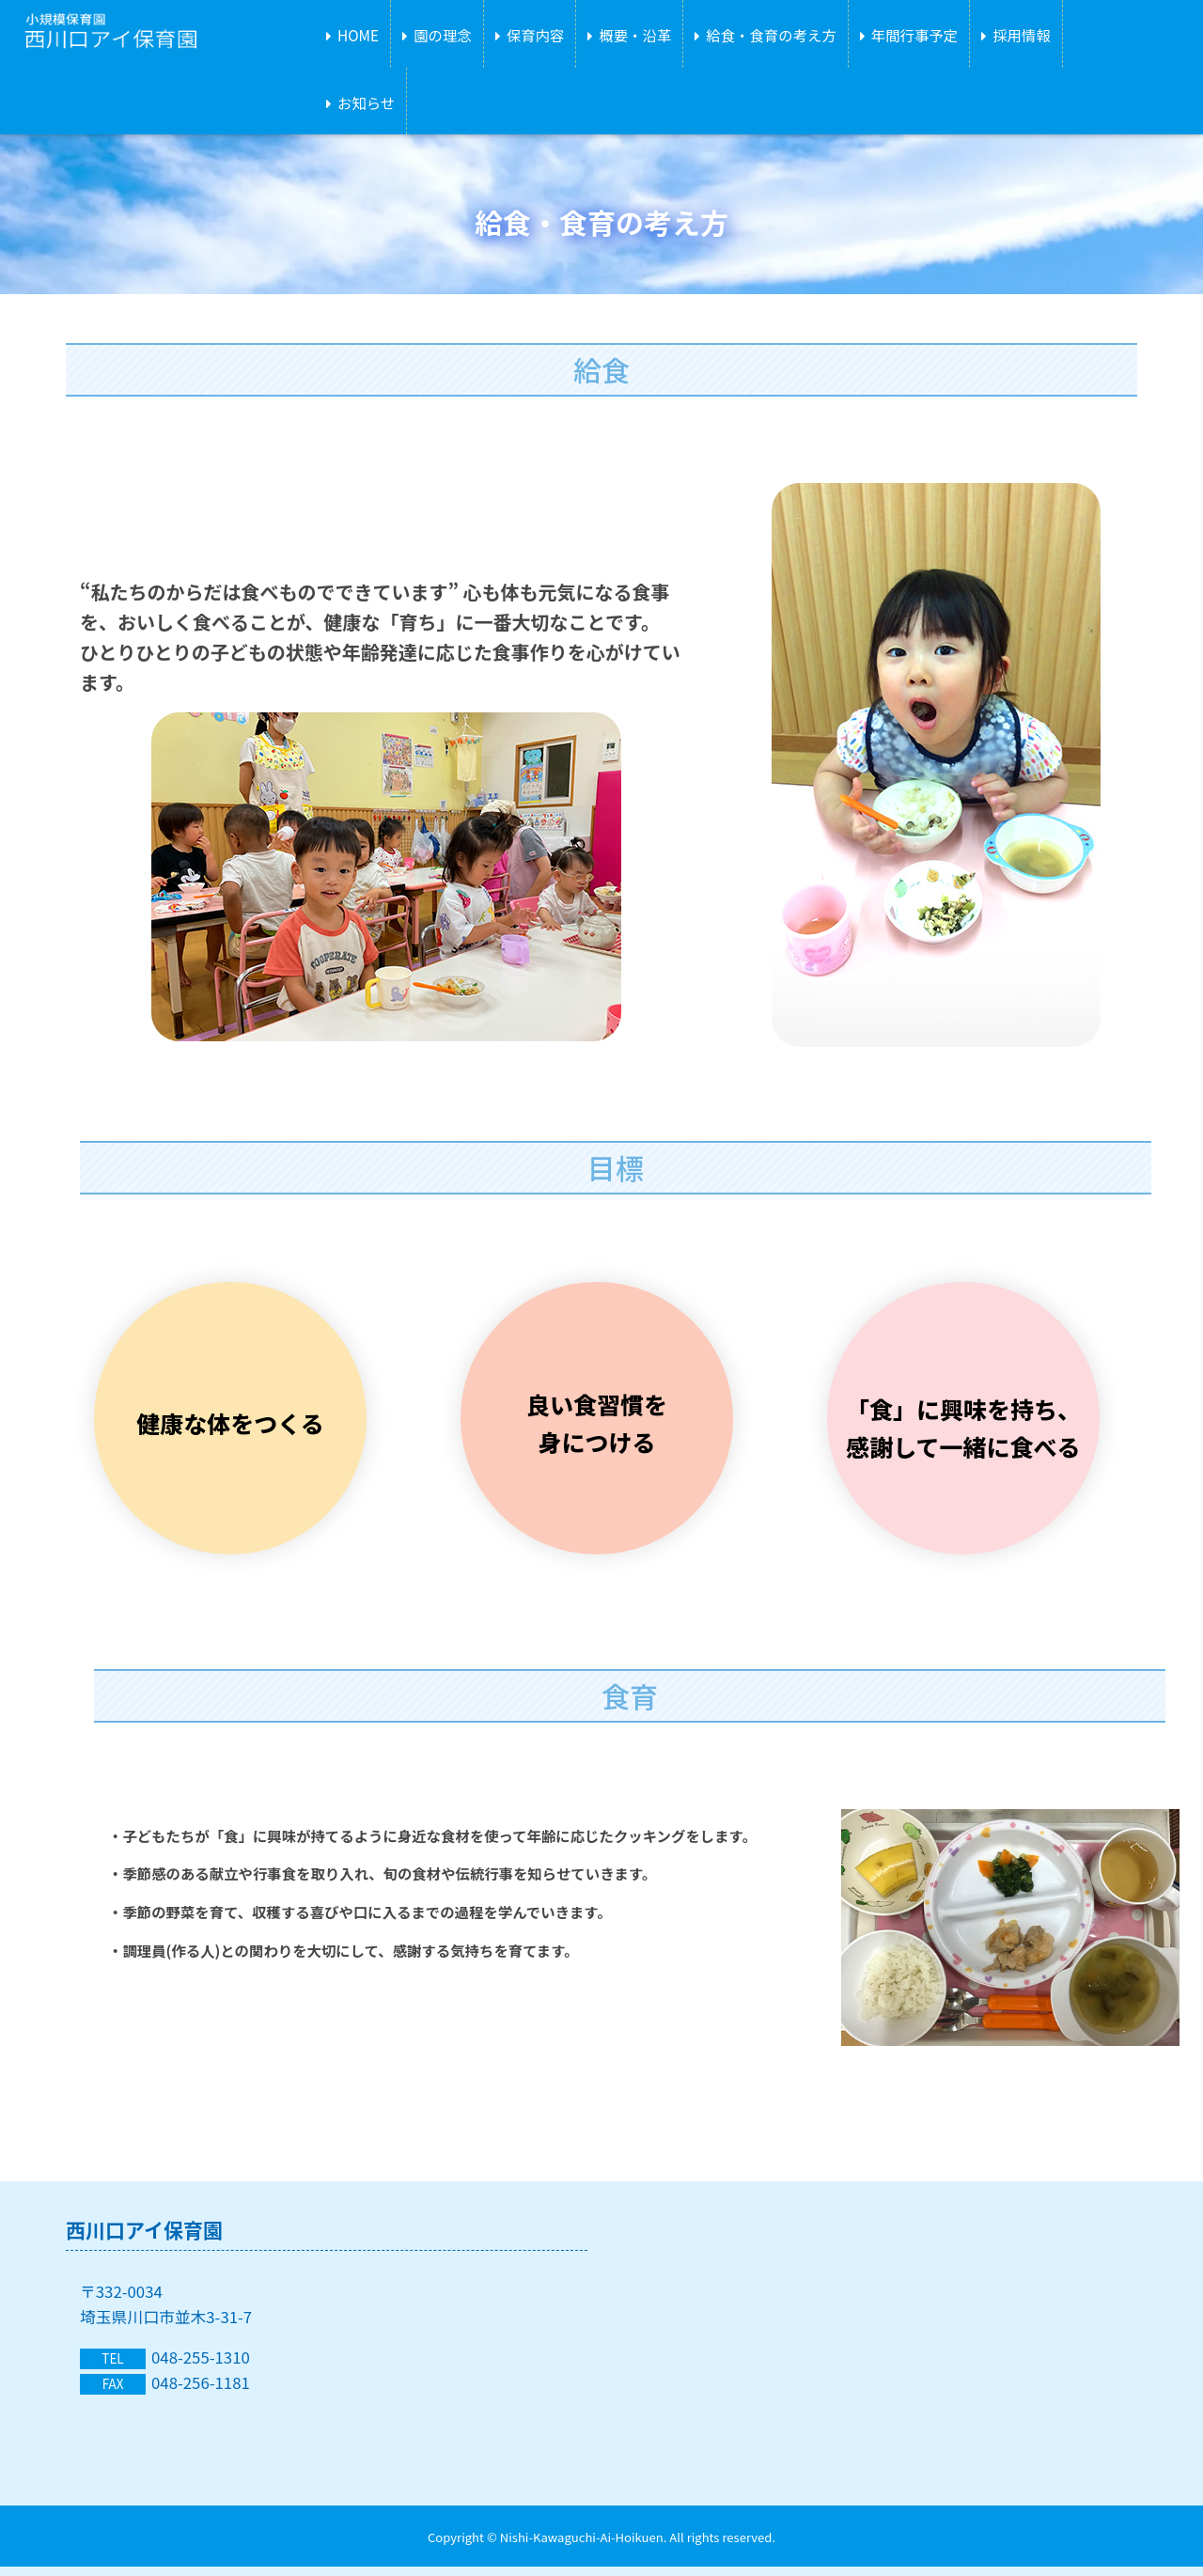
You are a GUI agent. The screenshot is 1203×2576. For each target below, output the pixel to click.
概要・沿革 (635, 34)
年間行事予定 (914, 34)
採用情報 (1021, 34)
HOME (358, 34)
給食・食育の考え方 (771, 34)
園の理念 (443, 34)
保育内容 (536, 34)
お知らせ (366, 102)
